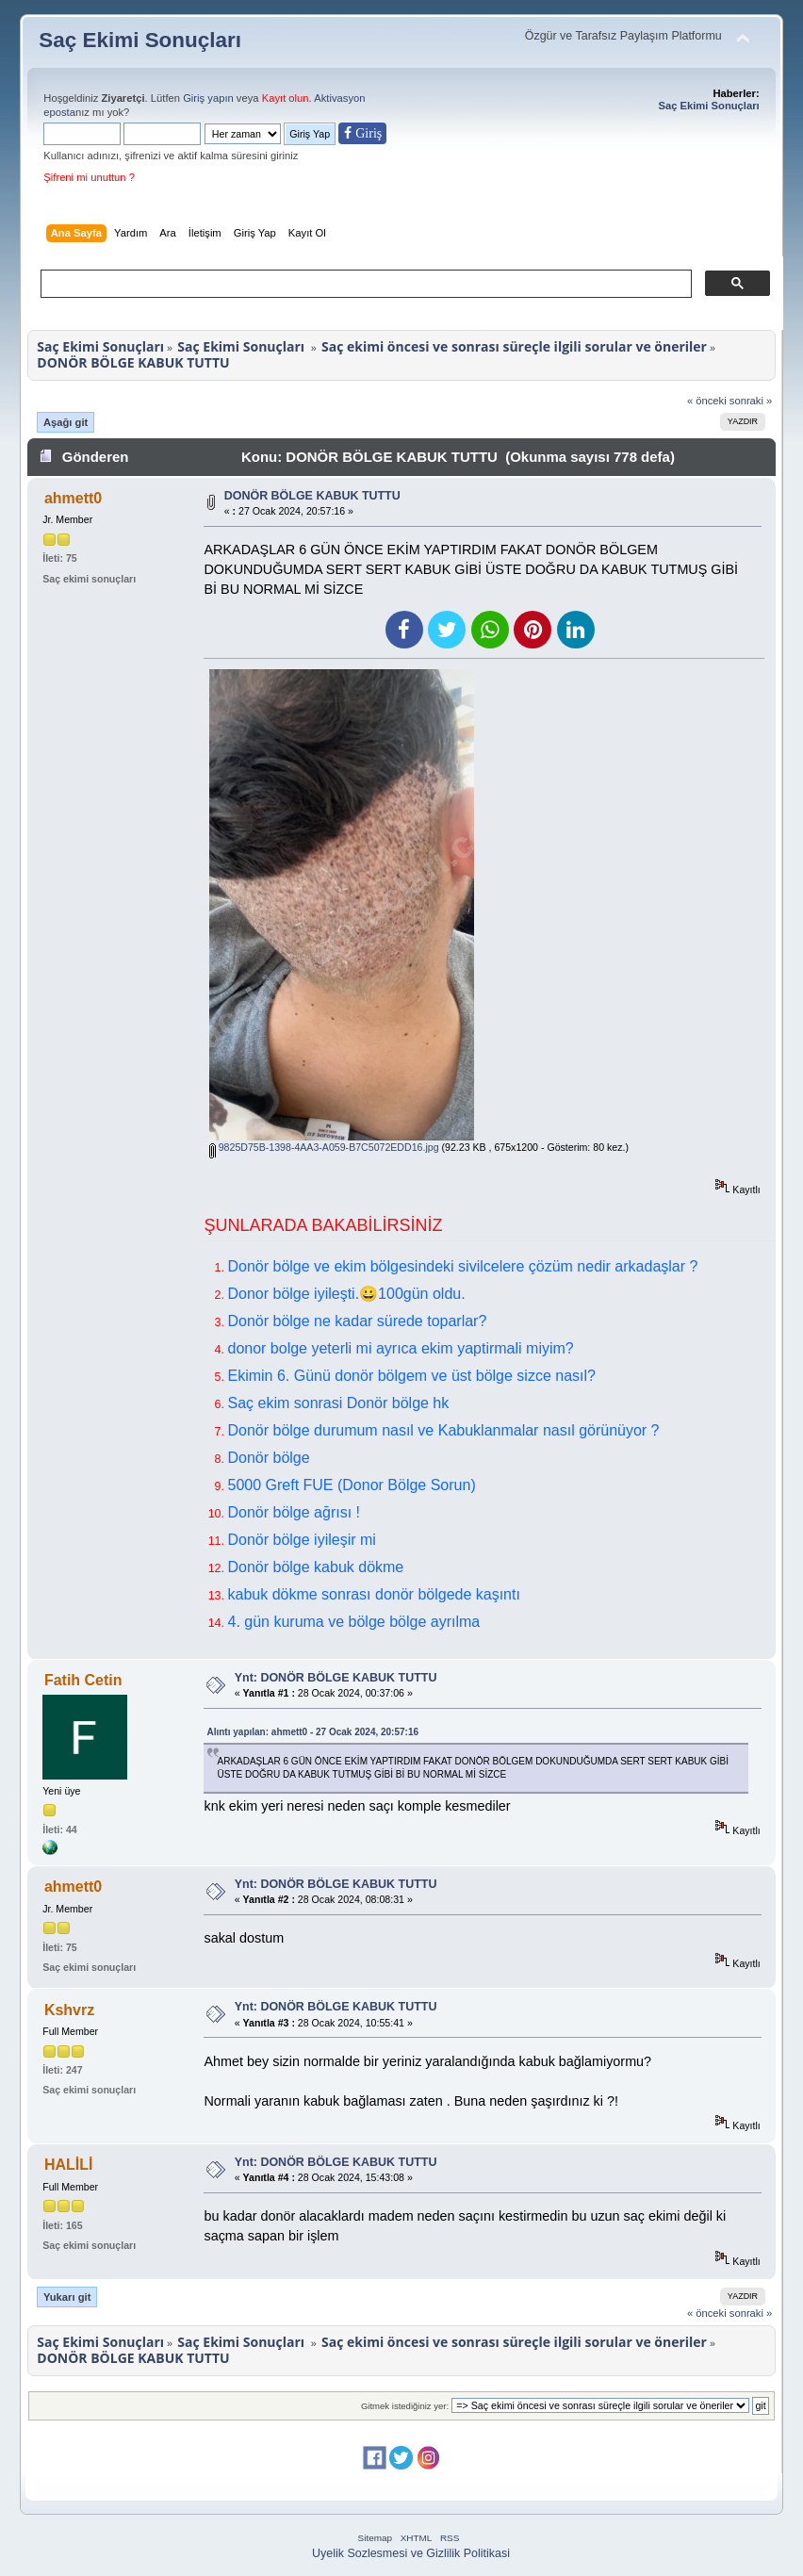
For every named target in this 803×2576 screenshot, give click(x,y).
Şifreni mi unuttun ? (89, 177)
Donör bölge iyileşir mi (301, 1540)
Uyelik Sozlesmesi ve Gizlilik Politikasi (411, 2553)
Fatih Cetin (83, 1680)
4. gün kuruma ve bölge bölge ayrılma (353, 1622)
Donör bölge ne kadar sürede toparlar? (356, 1321)
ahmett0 (73, 498)
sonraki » (751, 400)
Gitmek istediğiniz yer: (405, 2406)
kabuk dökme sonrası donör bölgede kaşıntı (373, 1594)
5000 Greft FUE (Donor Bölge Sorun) (351, 1485)
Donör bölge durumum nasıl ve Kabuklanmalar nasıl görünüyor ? (443, 1430)
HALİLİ (68, 2165)
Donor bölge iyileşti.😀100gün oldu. (346, 1294)
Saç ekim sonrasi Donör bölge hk (338, 1403)
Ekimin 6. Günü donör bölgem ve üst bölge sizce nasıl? (411, 1376)
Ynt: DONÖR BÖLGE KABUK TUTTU (336, 1677)
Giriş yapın (208, 98)
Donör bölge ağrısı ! (293, 1512)
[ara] (364, 283)
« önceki (707, 400)
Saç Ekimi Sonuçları (140, 40)
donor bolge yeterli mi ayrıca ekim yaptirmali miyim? (400, 1348)
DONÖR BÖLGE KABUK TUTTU (312, 495)
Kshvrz (69, 2010)
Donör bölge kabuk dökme (315, 1567)
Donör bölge (268, 1458)
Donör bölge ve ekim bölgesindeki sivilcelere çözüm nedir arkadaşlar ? (462, 1266)
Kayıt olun (285, 98)
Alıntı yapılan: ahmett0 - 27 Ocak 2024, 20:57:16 (312, 1732)
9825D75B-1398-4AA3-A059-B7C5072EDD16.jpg (324, 1147)
